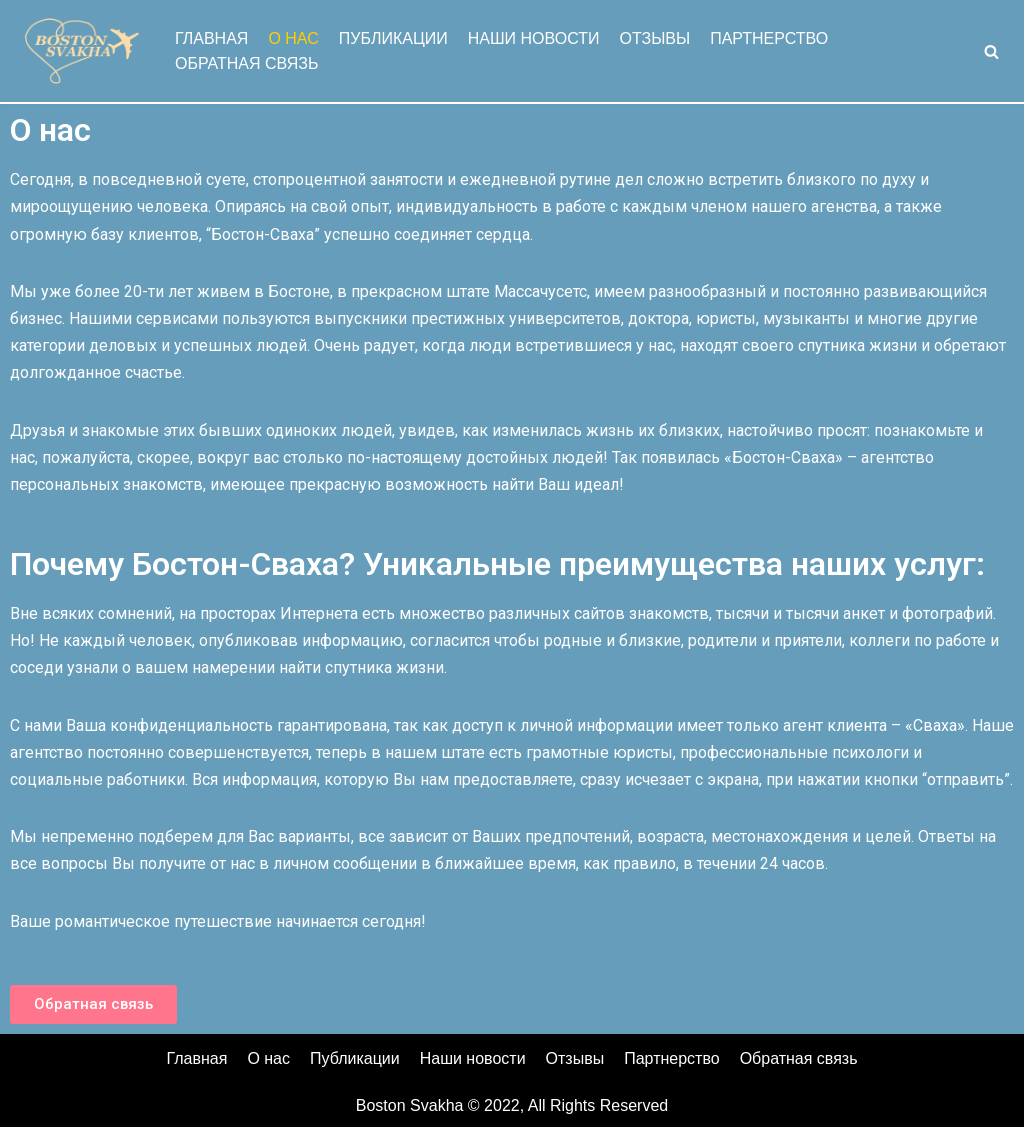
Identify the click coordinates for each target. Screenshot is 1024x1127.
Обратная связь (246, 63)
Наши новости (534, 38)
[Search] (991, 51)
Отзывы (654, 38)
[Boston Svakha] (80, 51)
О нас (293, 38)
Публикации (393, 38)
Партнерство (769, 38)
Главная (211, 38)
